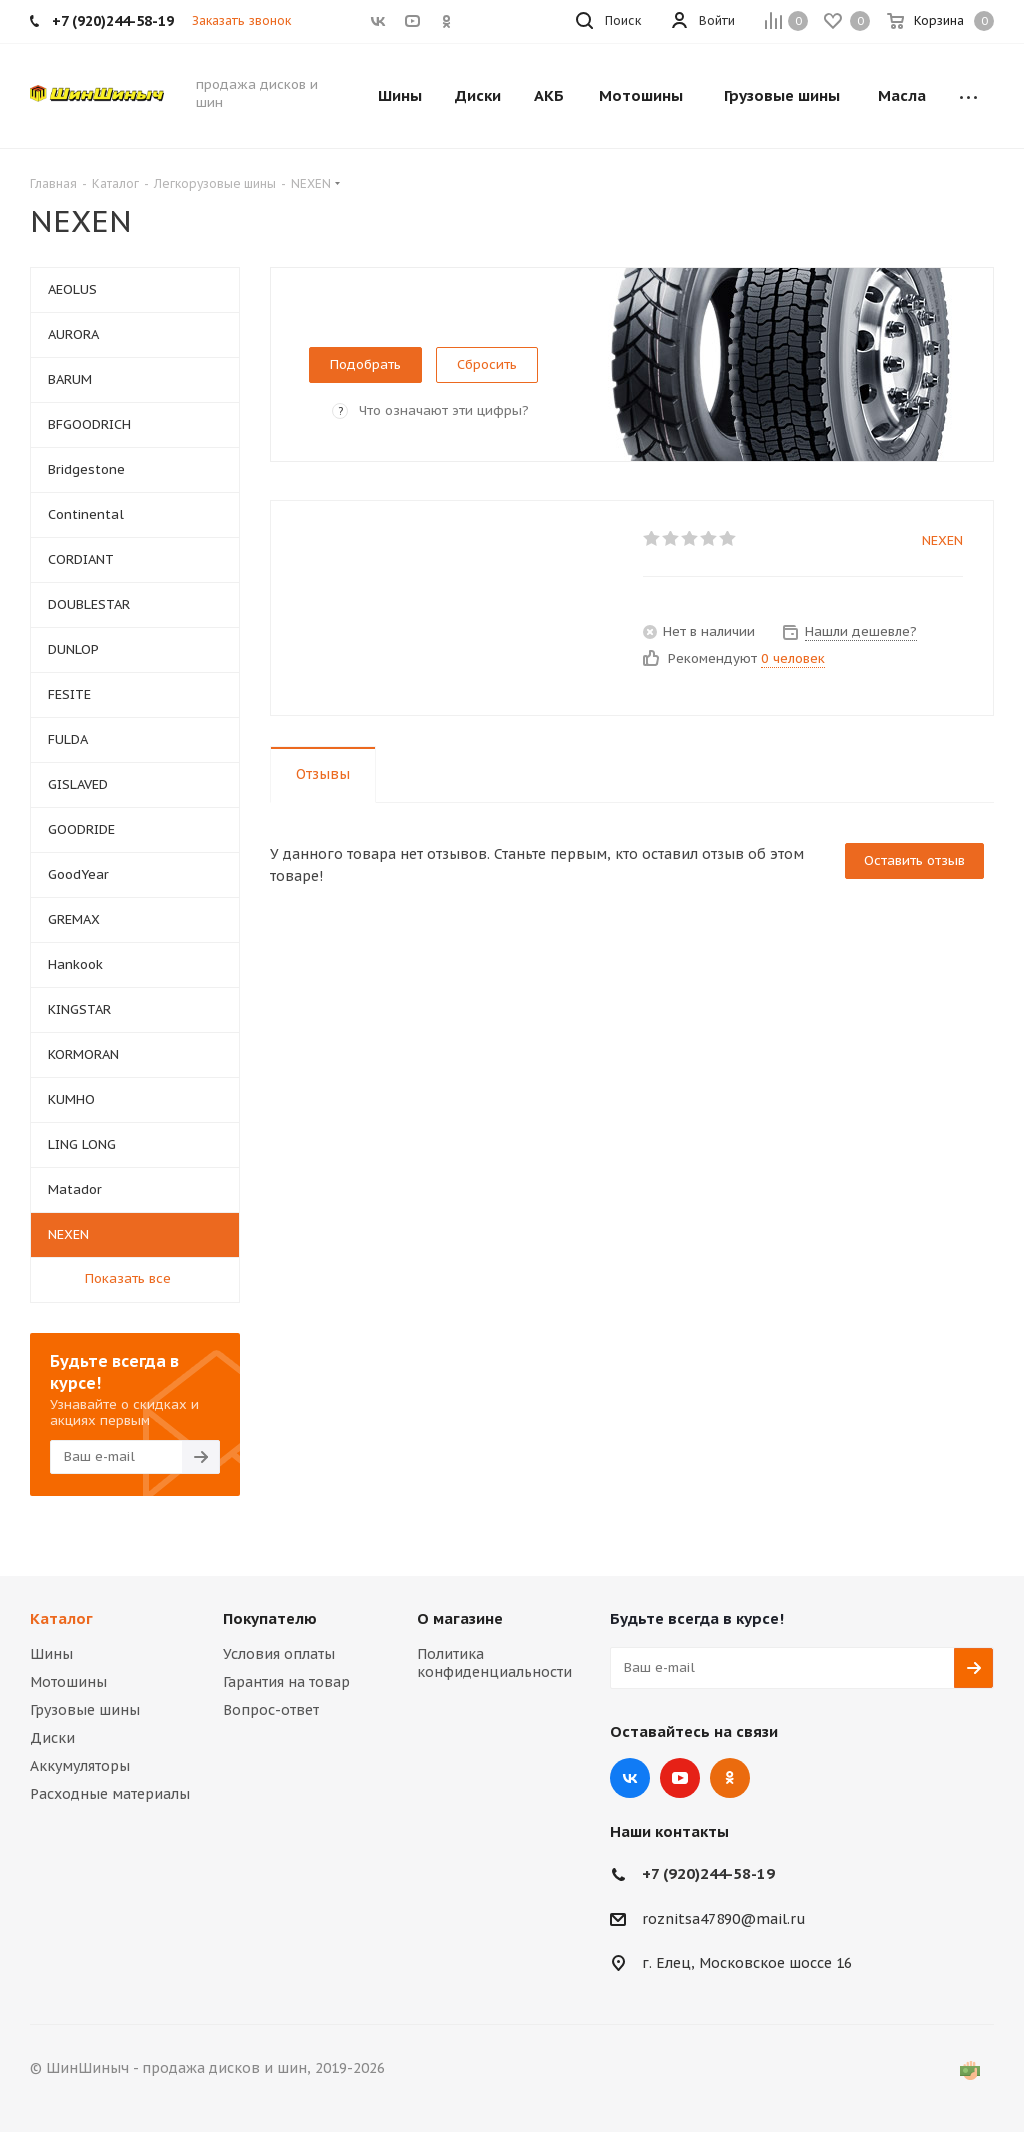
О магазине (460, 1618)
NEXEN (942, 540)
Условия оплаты (279, 1654)
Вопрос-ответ (271, 1710)
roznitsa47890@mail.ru (724, 1919)
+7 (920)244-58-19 (708, 1873)
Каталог (61, 1618)
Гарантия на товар (286, 1682)
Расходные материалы (110, 1794)
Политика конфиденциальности (494, 1663)
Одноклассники (730, 1778)
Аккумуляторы (80, 1766)
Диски (52, 1738)
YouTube (680, 1778)
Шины (51, 1654)
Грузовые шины (85, 1710)
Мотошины (68, 1682)
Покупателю (270, 1618)
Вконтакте (630, 1778)
